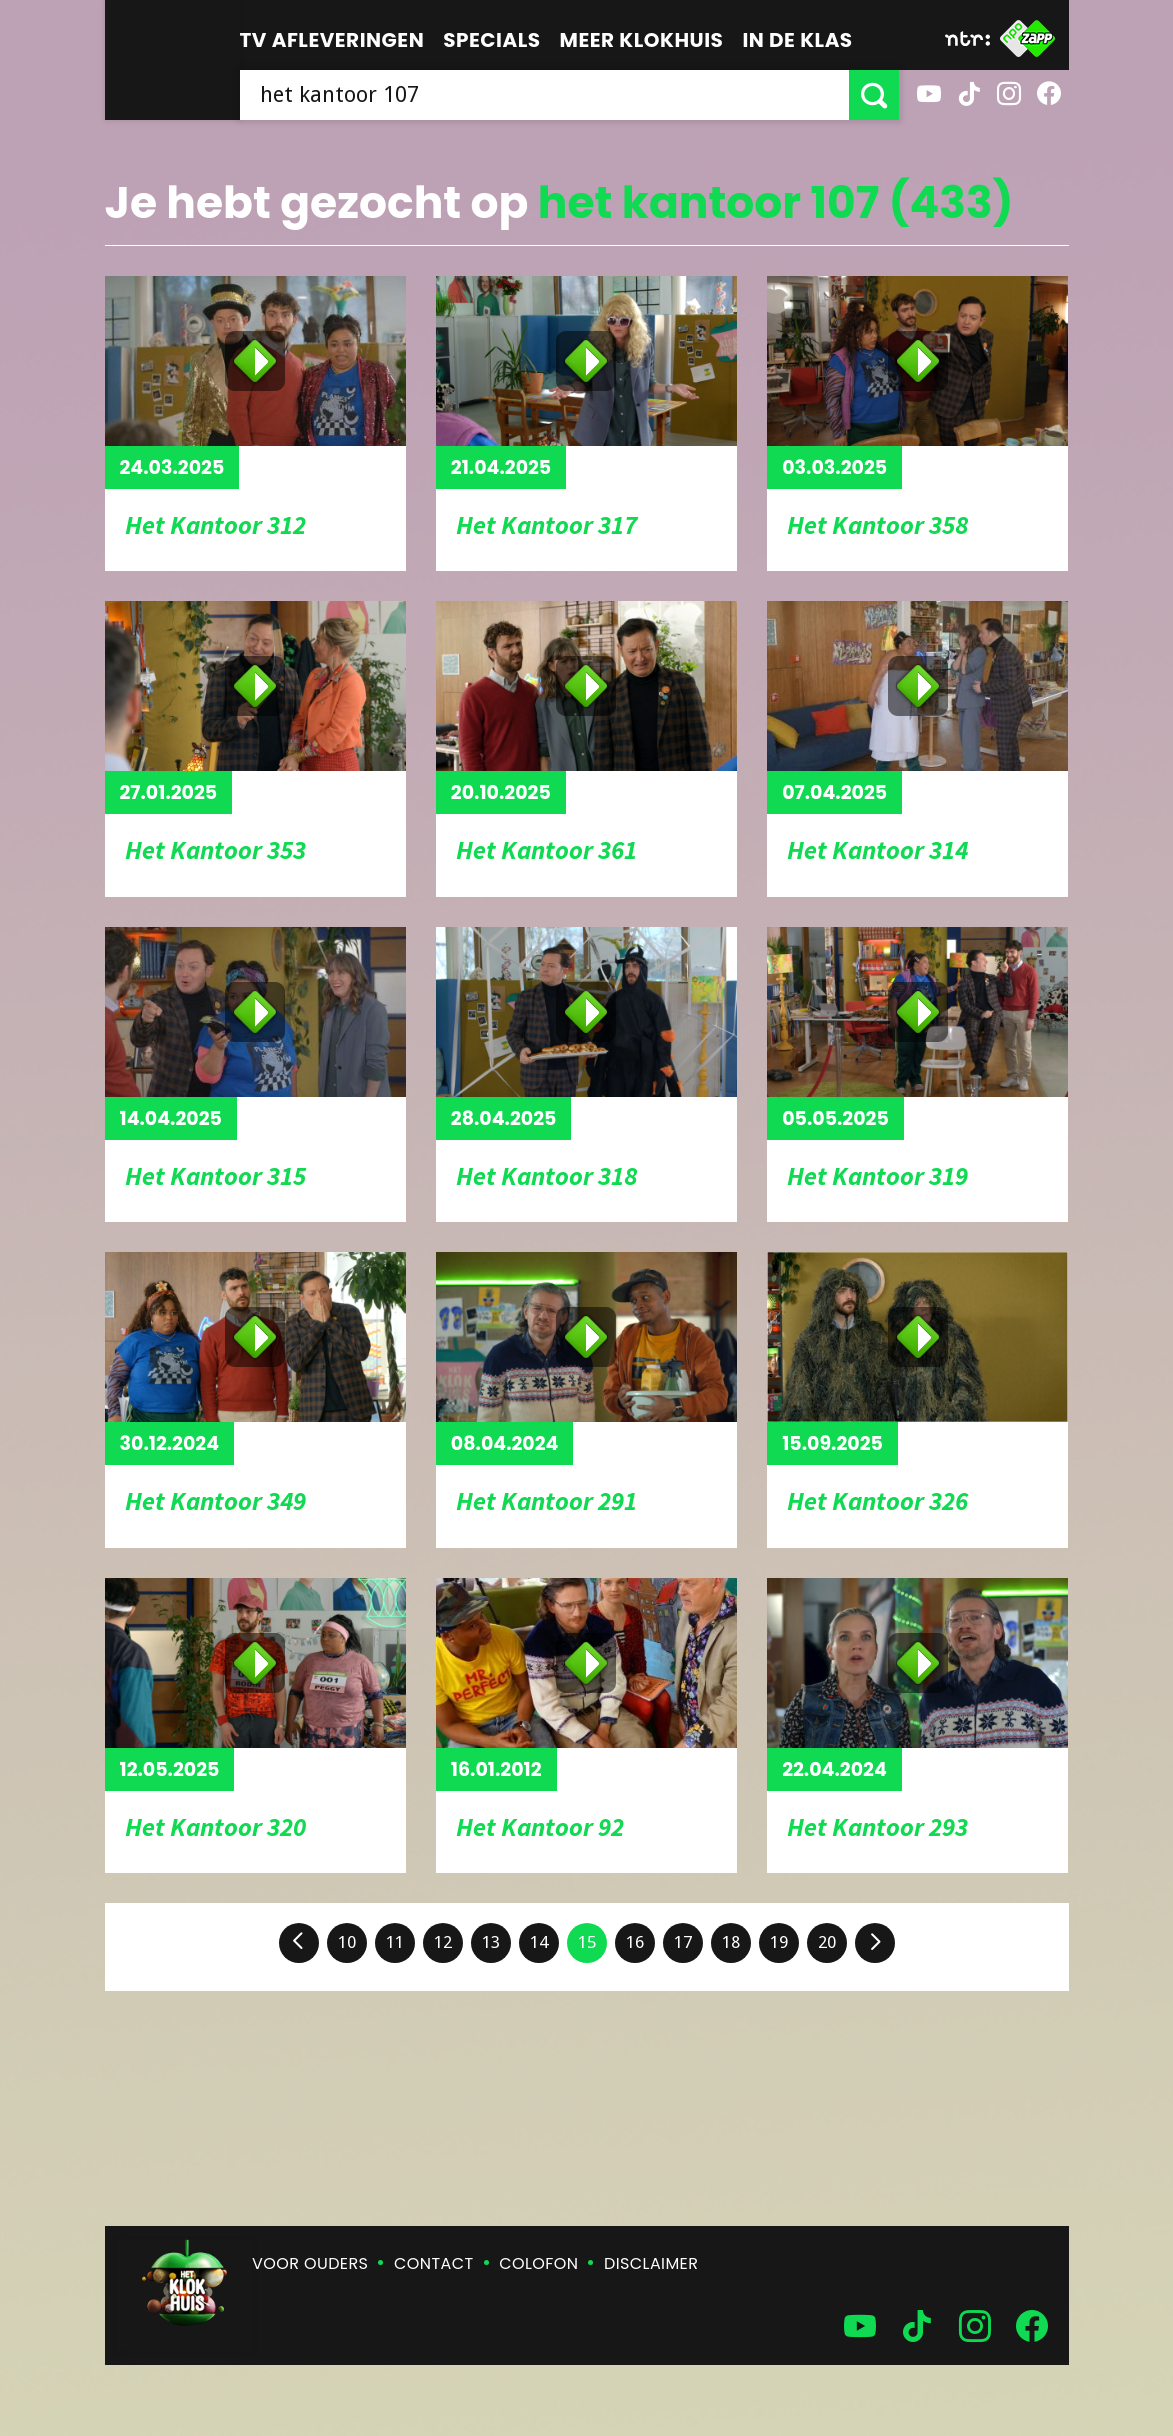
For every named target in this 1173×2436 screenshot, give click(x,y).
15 (587, 1942)
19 (779, 1942)
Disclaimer (651, 2263)
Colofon (538, 2263)
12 (443, 1942)
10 (347, 1942)
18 (731, 1942)
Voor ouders (310, 2263)
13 (491, 1942)
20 (827, 1942)
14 (539, 1942)
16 (635, 1942)
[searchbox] (544, 95)
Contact (433, 2263)
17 (683, 1942)
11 (395, 1942)
